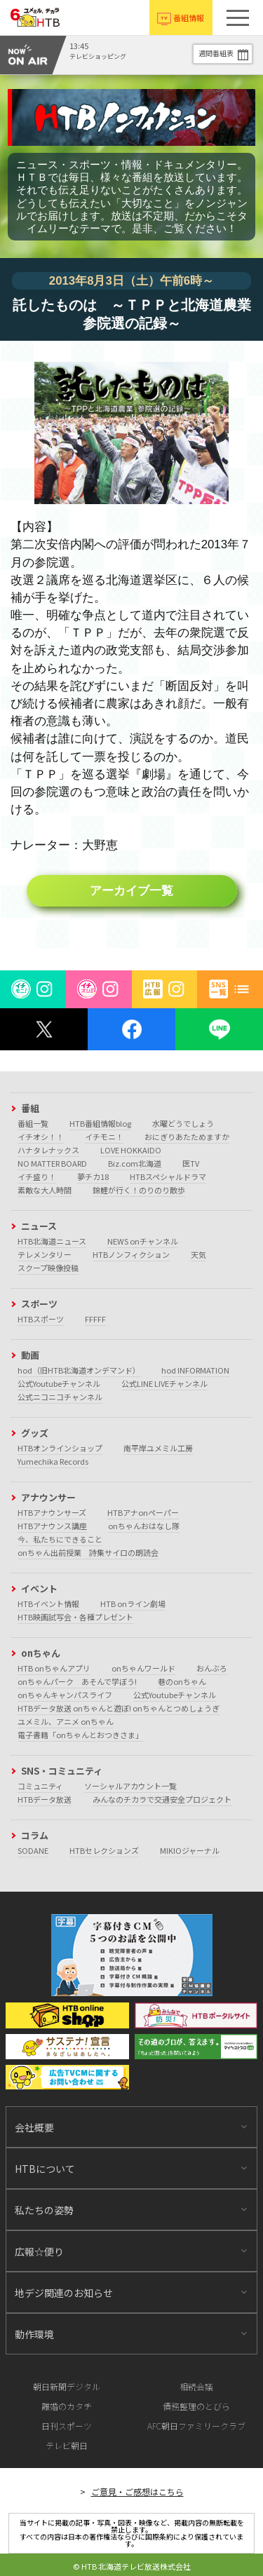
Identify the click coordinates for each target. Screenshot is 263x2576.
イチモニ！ (104, 1136)
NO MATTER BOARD (52, 1163)
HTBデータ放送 (45, 1799)
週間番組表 (216, 53)
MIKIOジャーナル (190, 1850)
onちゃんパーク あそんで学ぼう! (77, 1681)
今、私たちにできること (60, 1539)
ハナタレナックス (48, 1149)
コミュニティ (40, 1785)
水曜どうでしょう (183, 1123)
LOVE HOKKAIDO (130, 1149)
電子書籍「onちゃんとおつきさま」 (80, 1734)
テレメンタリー (45, 1254)
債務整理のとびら (196, 2406)
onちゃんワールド (143, 1668)
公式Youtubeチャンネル (59, 1383)
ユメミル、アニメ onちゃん (66, 1721)
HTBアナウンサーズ (52, 1512)
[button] (238, 17)
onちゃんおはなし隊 (144, 1525)
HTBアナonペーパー (143, 1512)
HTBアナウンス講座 (52, 1525)
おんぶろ (211, 1668)
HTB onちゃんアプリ (54, 1668)
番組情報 (188, 17)
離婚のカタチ (66, 2406)
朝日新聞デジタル (66, 2386)
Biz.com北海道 (134, 1163)
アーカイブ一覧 (131, 890)
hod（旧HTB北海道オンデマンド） (79, 1370)
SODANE (33, 1850)
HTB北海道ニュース (52, 1241)
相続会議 (196, 2386)
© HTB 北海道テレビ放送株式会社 (132, 2566)
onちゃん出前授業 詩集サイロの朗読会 (88, 1552)
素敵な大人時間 (45, 1189)
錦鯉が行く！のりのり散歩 (139, 1189)
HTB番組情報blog (100, 1123)
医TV (190, 1163)
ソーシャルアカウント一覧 (130, 1785)
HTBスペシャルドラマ (168, 1176)
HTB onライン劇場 (133, 1603)
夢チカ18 (93, 1176)
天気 (198, 1254)
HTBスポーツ (41, 1318)
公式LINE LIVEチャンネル (164, 1383)
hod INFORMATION (195, 1370)
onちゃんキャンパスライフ (65, 1694)
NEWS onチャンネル (142, 1241)
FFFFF (95, 1318)
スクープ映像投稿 (48, 1267)
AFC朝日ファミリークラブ (196, 2426)
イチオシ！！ (41, 1136)
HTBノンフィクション (131, 1254)
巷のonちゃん (182, 1681)
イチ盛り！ (37, 1176)
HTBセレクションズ (104, 1850)
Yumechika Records (53, 1461)
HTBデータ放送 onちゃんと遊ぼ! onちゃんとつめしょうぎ (119, 1708)
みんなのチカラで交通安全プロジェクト (162, 1799)
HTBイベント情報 (48, 1603)
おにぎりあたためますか (186, 1136)
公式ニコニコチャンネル (60, 1396)
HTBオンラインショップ (60, 1447)
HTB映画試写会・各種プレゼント (75, 1616)
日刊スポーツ (66, 2426)
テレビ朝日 (67, 2445)
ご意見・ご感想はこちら (137, 2491)
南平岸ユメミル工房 (158, 1447)
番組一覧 (33, 1123)
